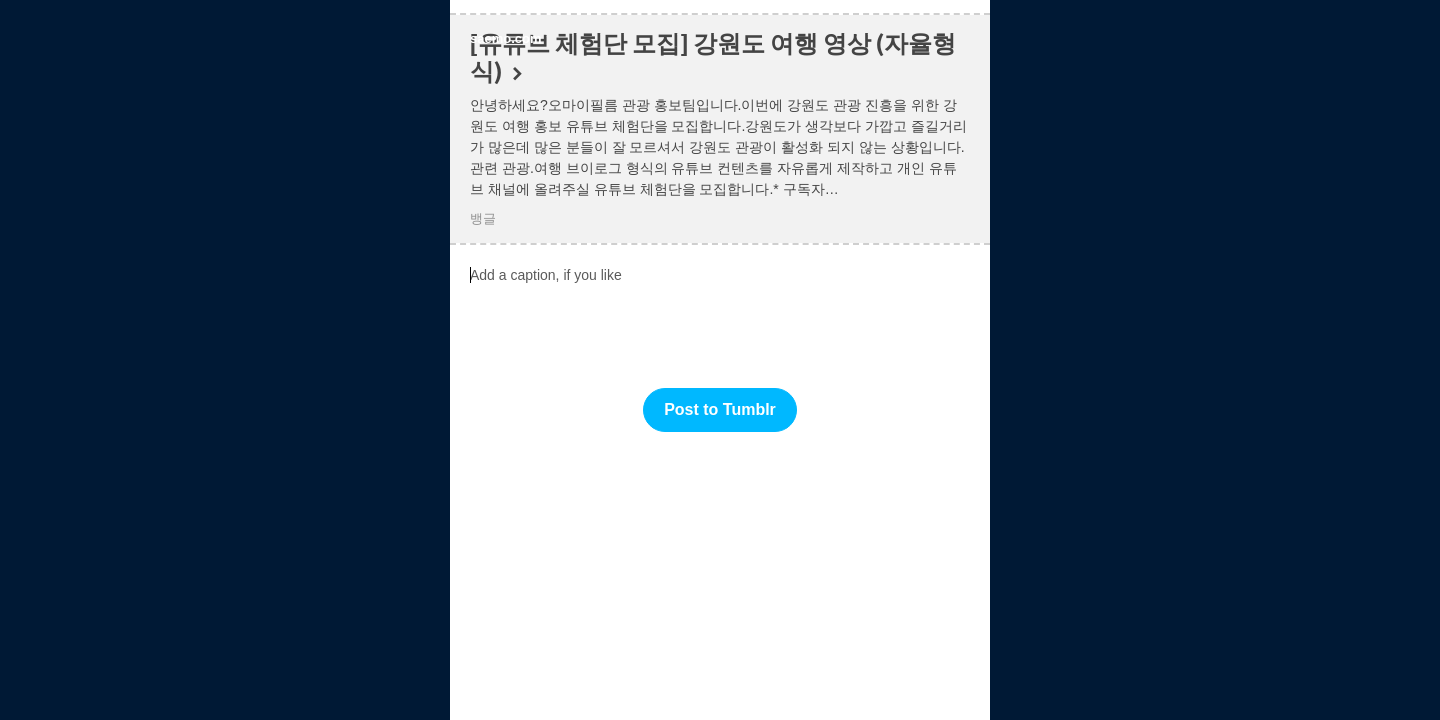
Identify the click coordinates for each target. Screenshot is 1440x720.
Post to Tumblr (720, 409)
